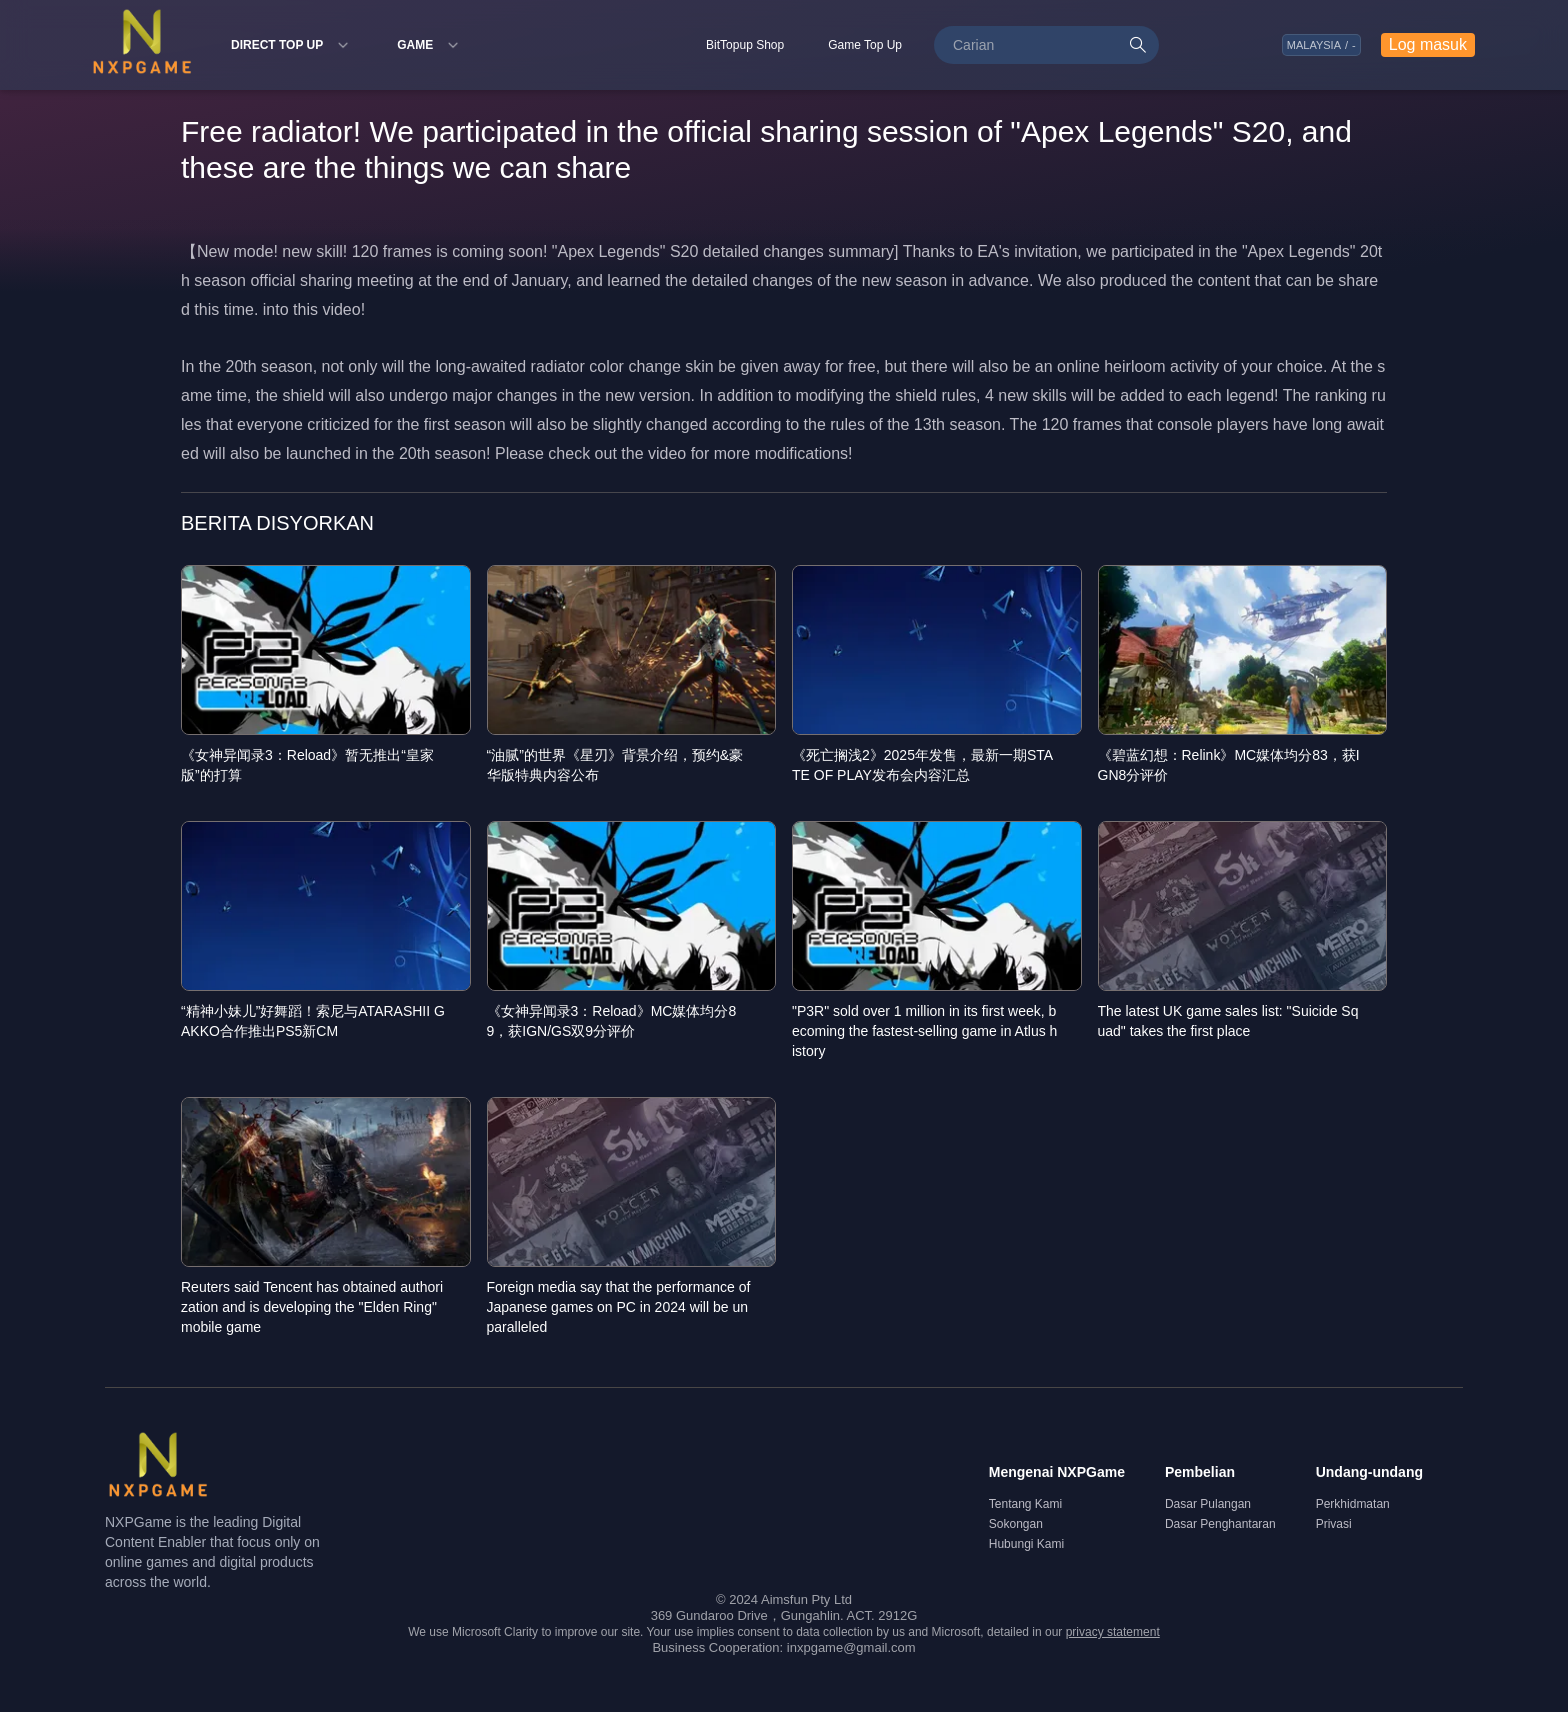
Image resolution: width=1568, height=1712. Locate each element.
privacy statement (1113, 1632)
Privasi (1334, 1524)
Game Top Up (865, 45)
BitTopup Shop (745, 45)
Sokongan (1016, 1524)
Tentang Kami (1025, 1504)
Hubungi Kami (1026, 1544)
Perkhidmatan (1353, 1504)
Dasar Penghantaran (1220, 1524)
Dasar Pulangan (1208, 1504)
